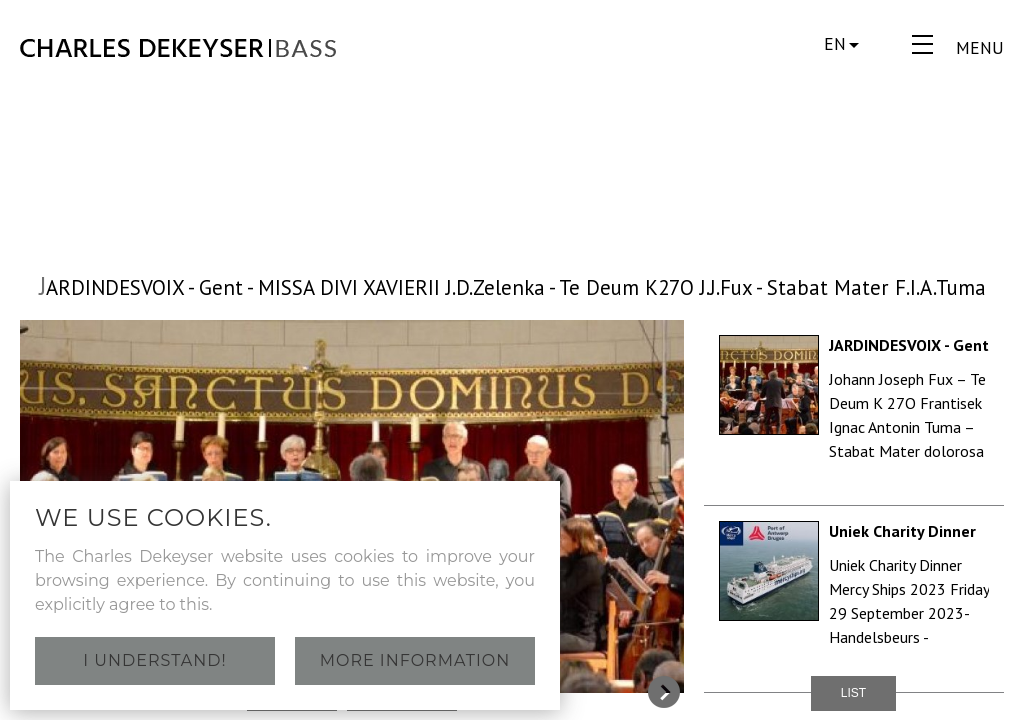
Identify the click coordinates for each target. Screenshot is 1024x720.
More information (415, 660)
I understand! (154, 660)
